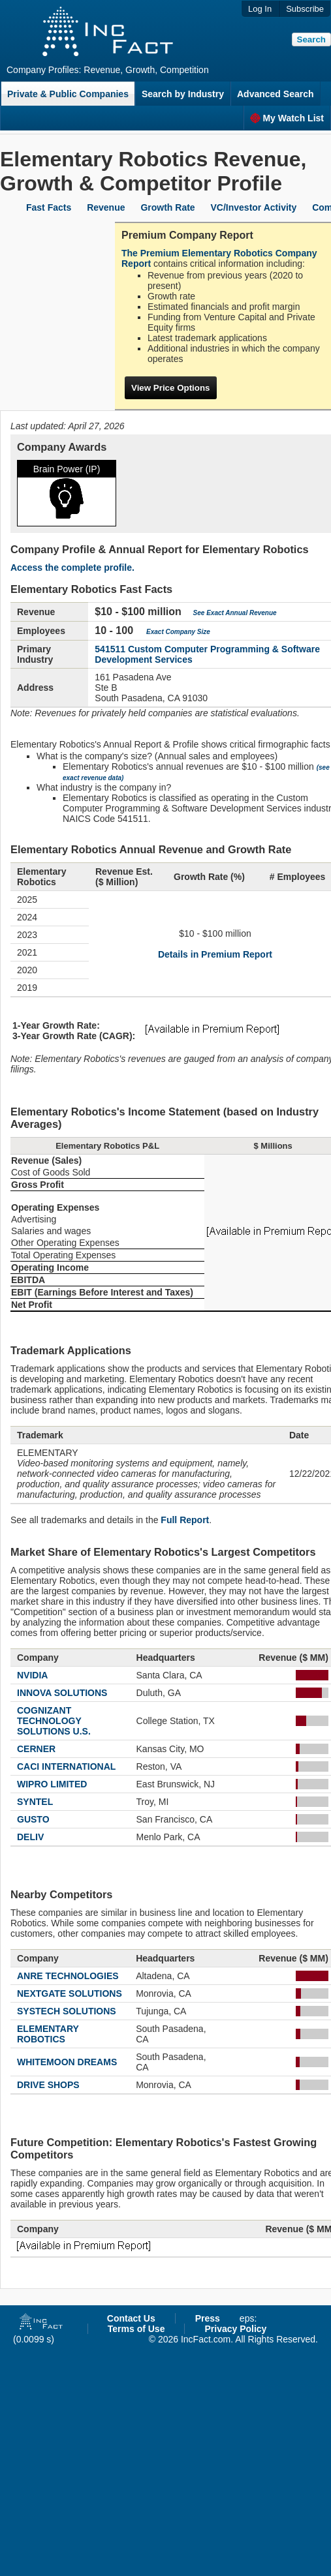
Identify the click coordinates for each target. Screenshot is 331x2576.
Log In (260, 9)
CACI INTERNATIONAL (66, 1766)
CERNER (36, 1749)
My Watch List (287, 118)
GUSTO (33, 1819)
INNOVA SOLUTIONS (62, 1693)
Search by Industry (183, 94)
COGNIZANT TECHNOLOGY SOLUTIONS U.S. (54, 1720)
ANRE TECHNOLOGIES (68, 1976)
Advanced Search (275, 94)
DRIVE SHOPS (48, 2085)
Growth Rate (167, 207)
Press (207, 2318)
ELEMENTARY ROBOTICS (48, 2033)
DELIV (30, 1837)
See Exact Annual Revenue (235, 612)
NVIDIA (32, 1675)
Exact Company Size (178, 631)
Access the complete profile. (72, 567)
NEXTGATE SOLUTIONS (69, 1993)
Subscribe (305, 9)
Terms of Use (136, 2329)
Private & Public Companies (68, 94)
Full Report (185, 1520)
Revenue (106, 207)
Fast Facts (48, 207)
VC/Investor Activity (254, 207)
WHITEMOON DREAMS (67, 2062)
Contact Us (131, 2318)
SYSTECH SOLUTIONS (66, 2011)
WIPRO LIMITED (52, 1784)
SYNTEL (35, 1801)
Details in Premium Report (215, 954)
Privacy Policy (235, 2329)
